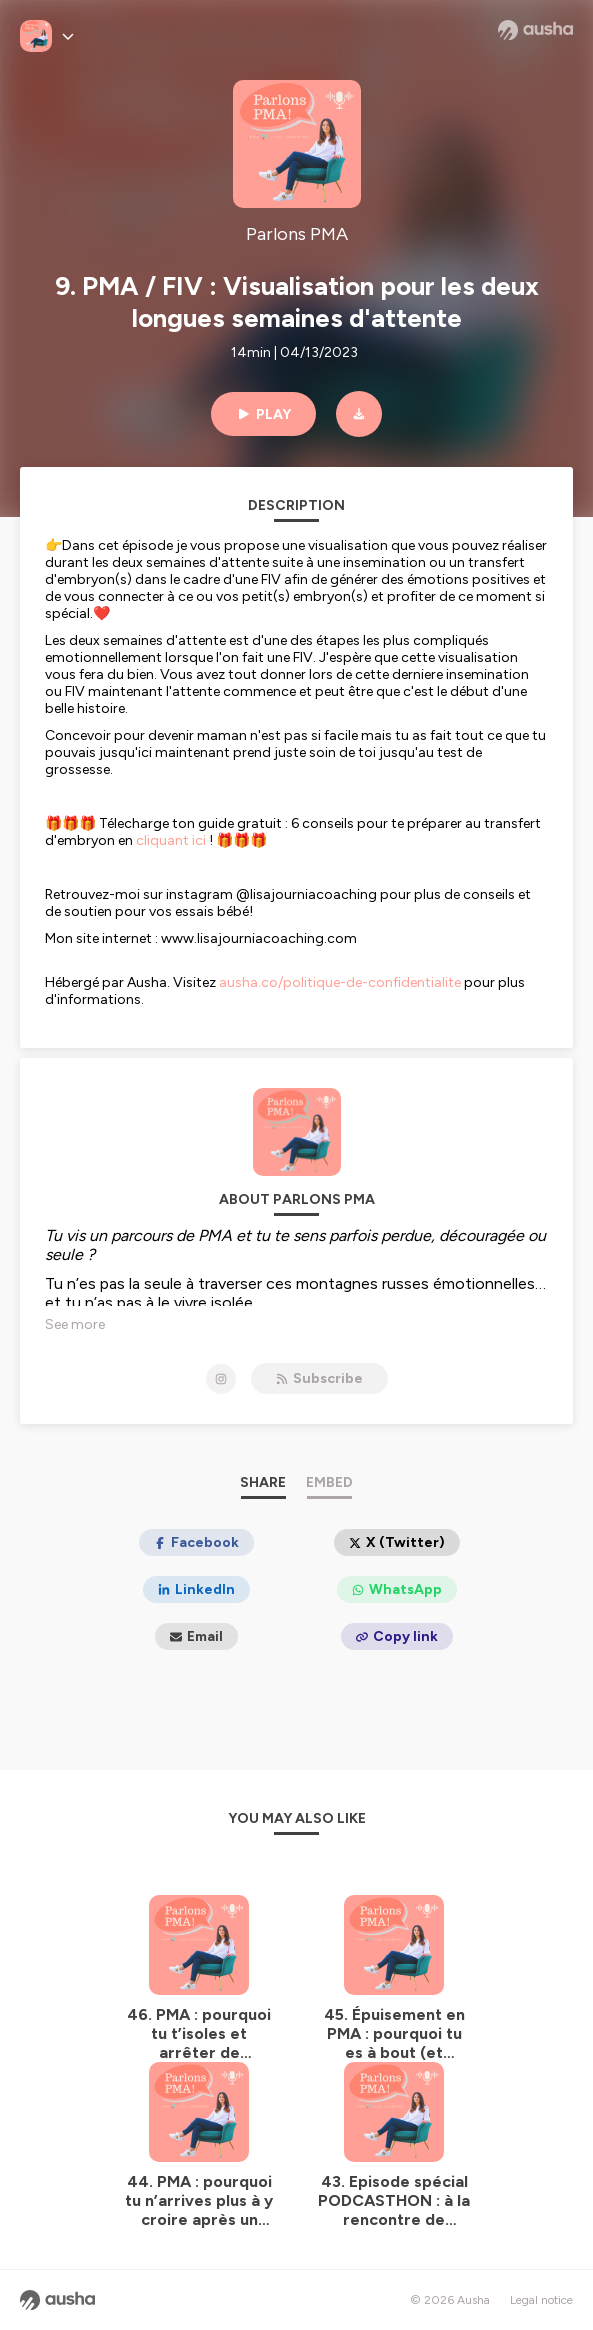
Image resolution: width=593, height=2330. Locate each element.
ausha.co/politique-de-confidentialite (340, 982)
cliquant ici (171, 840)
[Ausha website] (535, 30)
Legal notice (541, 2300)
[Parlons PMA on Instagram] (221, 1379)
